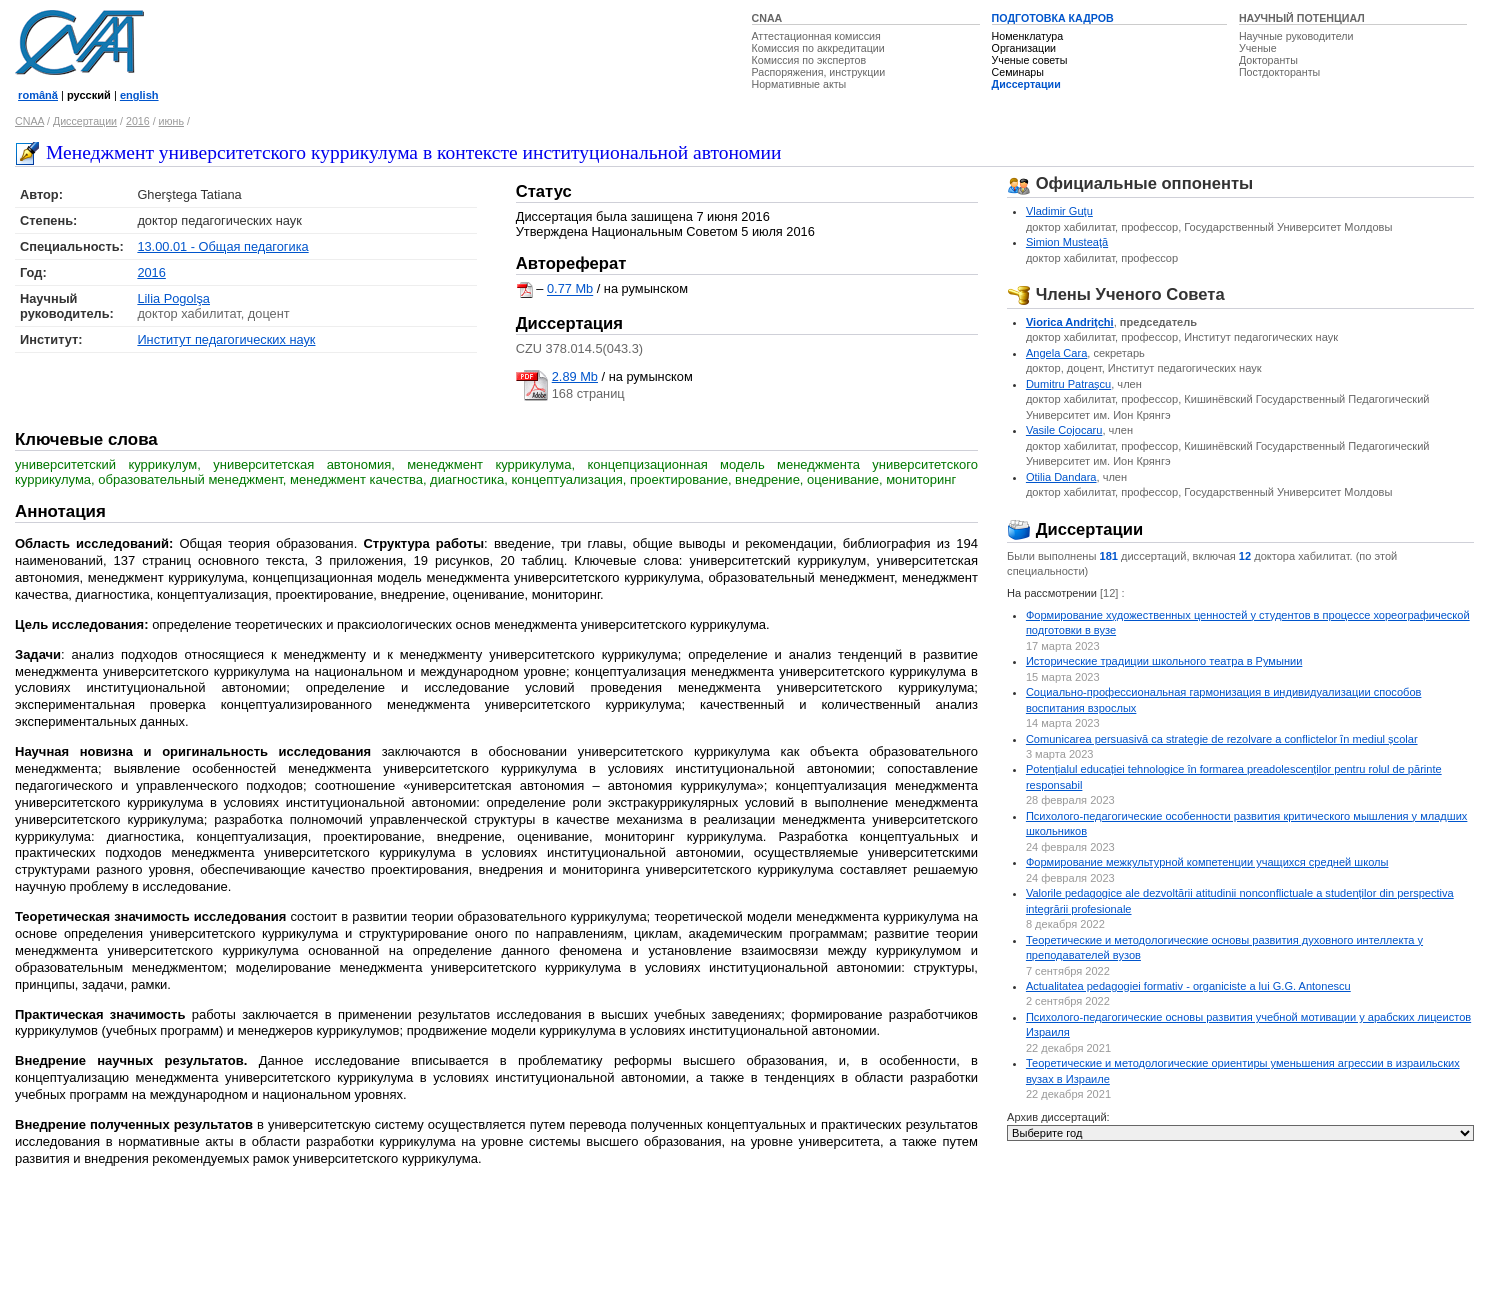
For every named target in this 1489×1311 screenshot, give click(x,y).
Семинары (1018, 72)
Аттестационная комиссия (816, 36)
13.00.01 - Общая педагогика (222, 246)
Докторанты (1268, 60)
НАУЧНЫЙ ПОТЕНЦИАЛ (1302, 18)
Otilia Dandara (1061, 477)
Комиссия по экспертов (809, 60)
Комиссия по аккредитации (818, 48)
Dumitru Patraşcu (1068, 384)
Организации (1024, 48)
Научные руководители (1296, 36)
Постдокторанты (1279, 72)
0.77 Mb (570, 289)
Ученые (1258, 48)
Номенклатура (1028, 36)
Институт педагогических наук (226, 339)
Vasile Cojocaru (1064, 430)
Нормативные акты (799, 84)
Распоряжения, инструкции (819, 72)
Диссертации (1026, 84)
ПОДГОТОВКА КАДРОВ (1053, 18)
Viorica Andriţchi (1070, 322)
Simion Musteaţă (1067, 242)
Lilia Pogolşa (173, 298)
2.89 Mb (575, 376)
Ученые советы (1030, 60)
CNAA (767, 18)
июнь (171, 121)
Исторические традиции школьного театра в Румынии (1164, 661)
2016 (138, 121)
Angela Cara (1056, 353)
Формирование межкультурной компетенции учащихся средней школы (1207, 862)
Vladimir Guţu (1059, 211)
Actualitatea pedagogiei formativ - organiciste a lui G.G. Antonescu (1188, 986)
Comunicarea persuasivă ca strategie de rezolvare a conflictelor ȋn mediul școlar (1222, 739)
